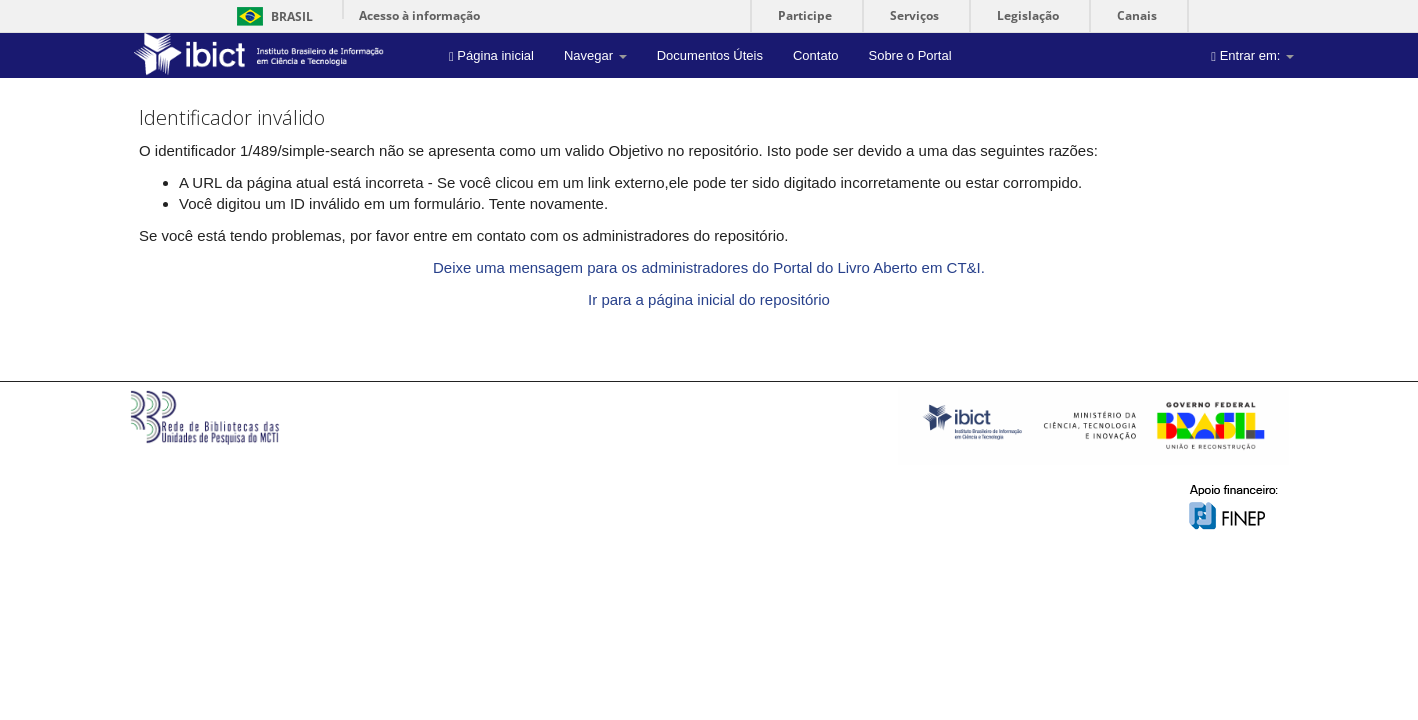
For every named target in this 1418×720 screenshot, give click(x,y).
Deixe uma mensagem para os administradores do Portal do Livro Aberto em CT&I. (709, 267)
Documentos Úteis (710, 55)
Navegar (595, 55)
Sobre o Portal (909, 55)
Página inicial (491, 55)
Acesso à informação (419, 15)
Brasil (271, 16)
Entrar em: (1252, 55)
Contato (816, 55)
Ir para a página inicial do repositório (709, 299)
